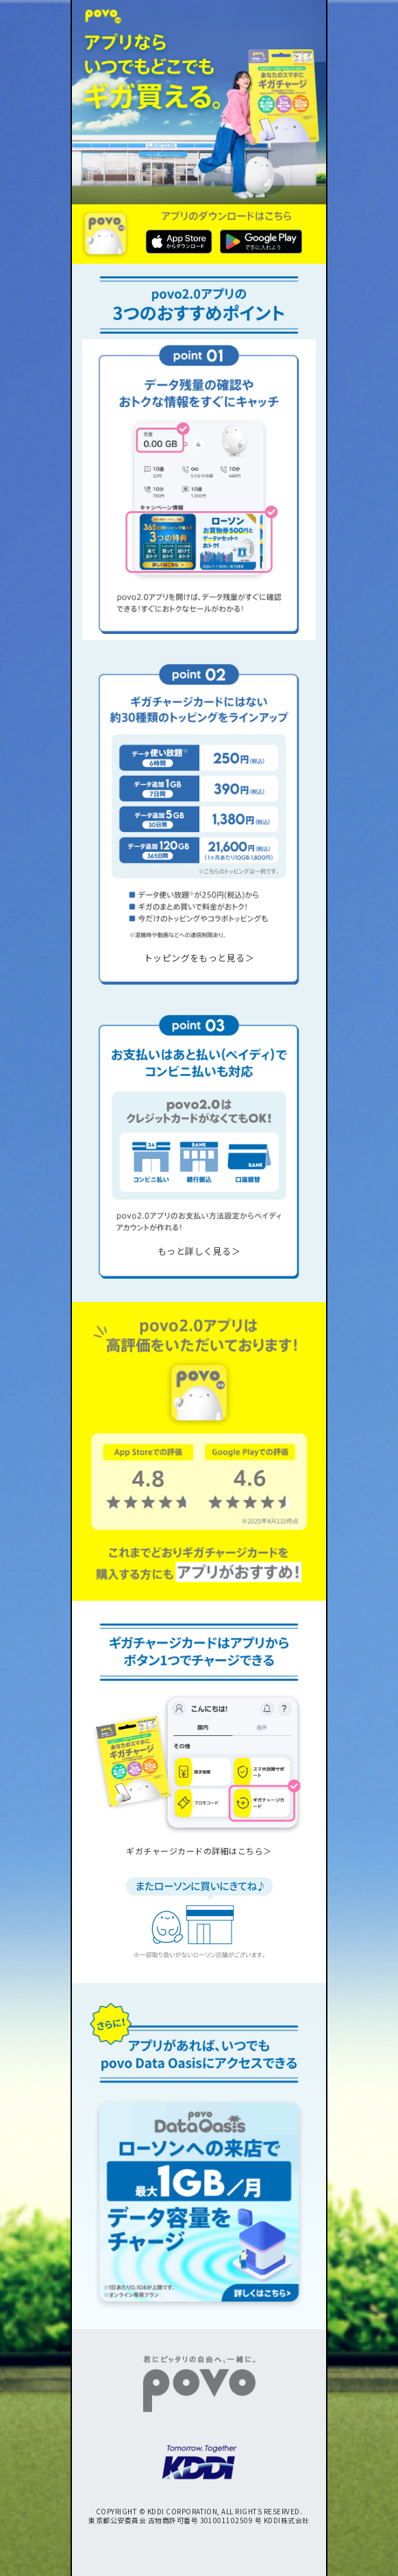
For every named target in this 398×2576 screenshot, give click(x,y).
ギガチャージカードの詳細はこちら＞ (198, 1850)
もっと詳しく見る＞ (199, 1251)
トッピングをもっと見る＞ (199, 957)
